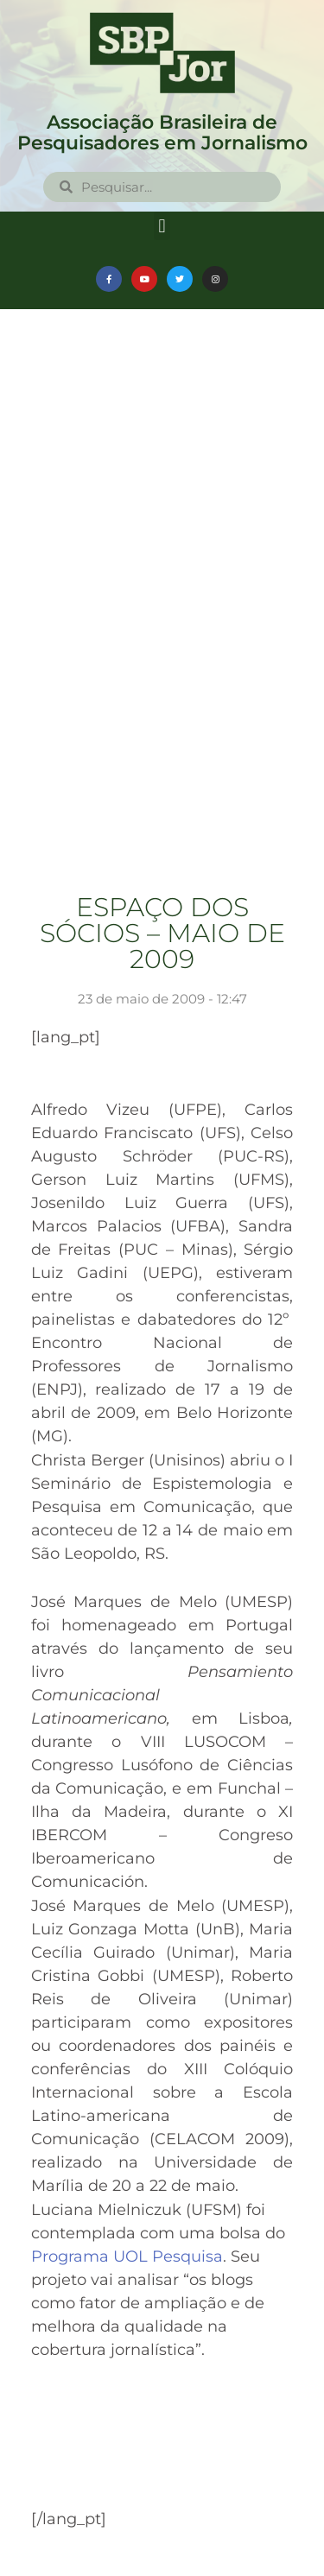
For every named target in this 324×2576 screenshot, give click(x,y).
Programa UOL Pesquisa (127, 2256)
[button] (162, 226)
